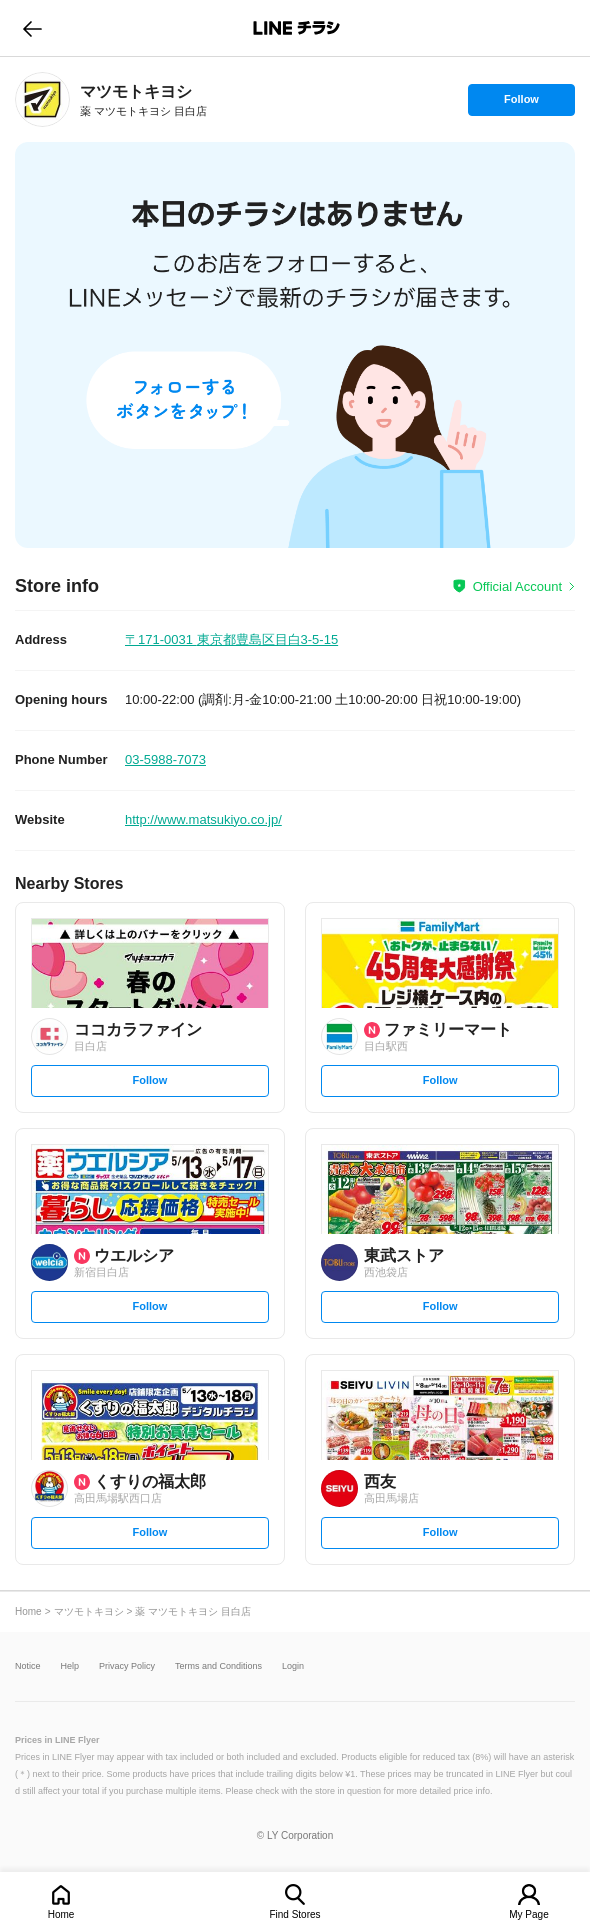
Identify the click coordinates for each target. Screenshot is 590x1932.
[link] (42, 99)
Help (70, 1666)
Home (61, 1914)
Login (293, 1666)
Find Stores (294, 1914)
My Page (528, 1914)
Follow (521, 104)
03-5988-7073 (165, 759)
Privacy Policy (127, 1666)
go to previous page (32, 28)
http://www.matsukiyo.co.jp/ (203, 819)
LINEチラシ (296, 28)
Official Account (517, 586)
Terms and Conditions (218, 1666)
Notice (28, 1666)
